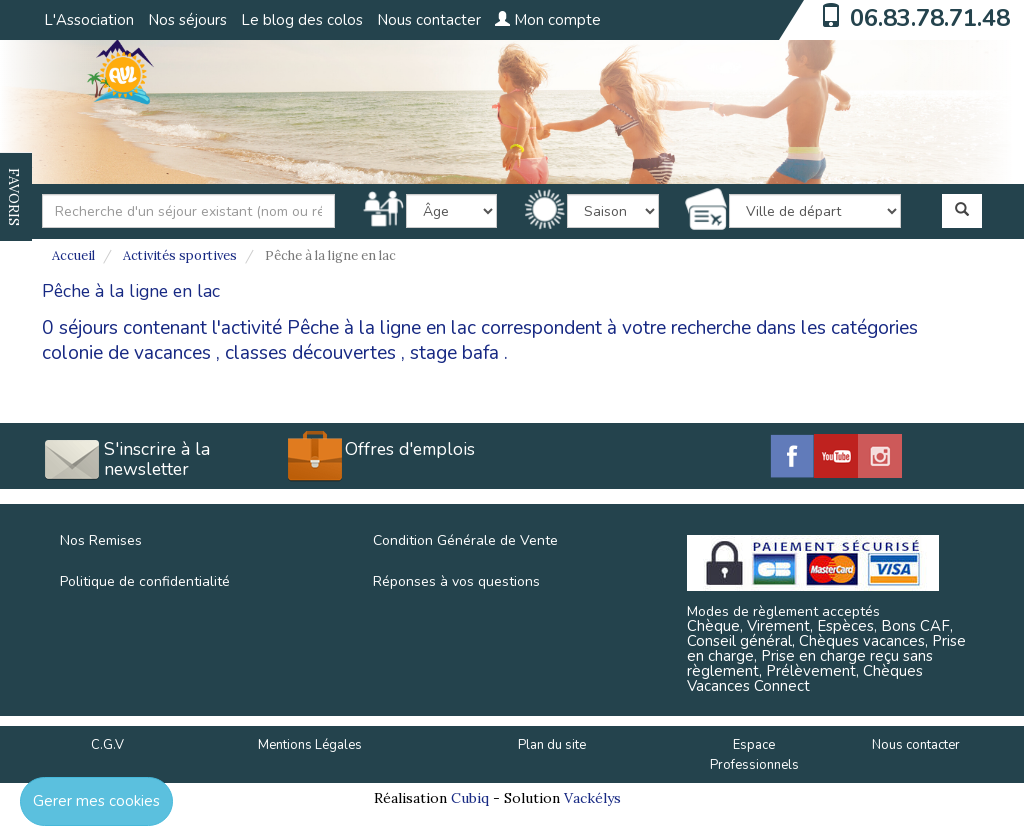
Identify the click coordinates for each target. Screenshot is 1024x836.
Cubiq (470, 798)
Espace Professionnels (754, 755)
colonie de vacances (126, 353)
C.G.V (107, 745)
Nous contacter (429, 20)
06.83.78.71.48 (930, 18)
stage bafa (454, 353)
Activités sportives (180, 255)
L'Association (89, 20)
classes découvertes (310, 353)
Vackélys (592, 798)
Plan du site (552, 745)
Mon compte (548, 20)
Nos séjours (187, 20)
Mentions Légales (310, 745)
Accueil (73, 255)
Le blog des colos (302, 20)
